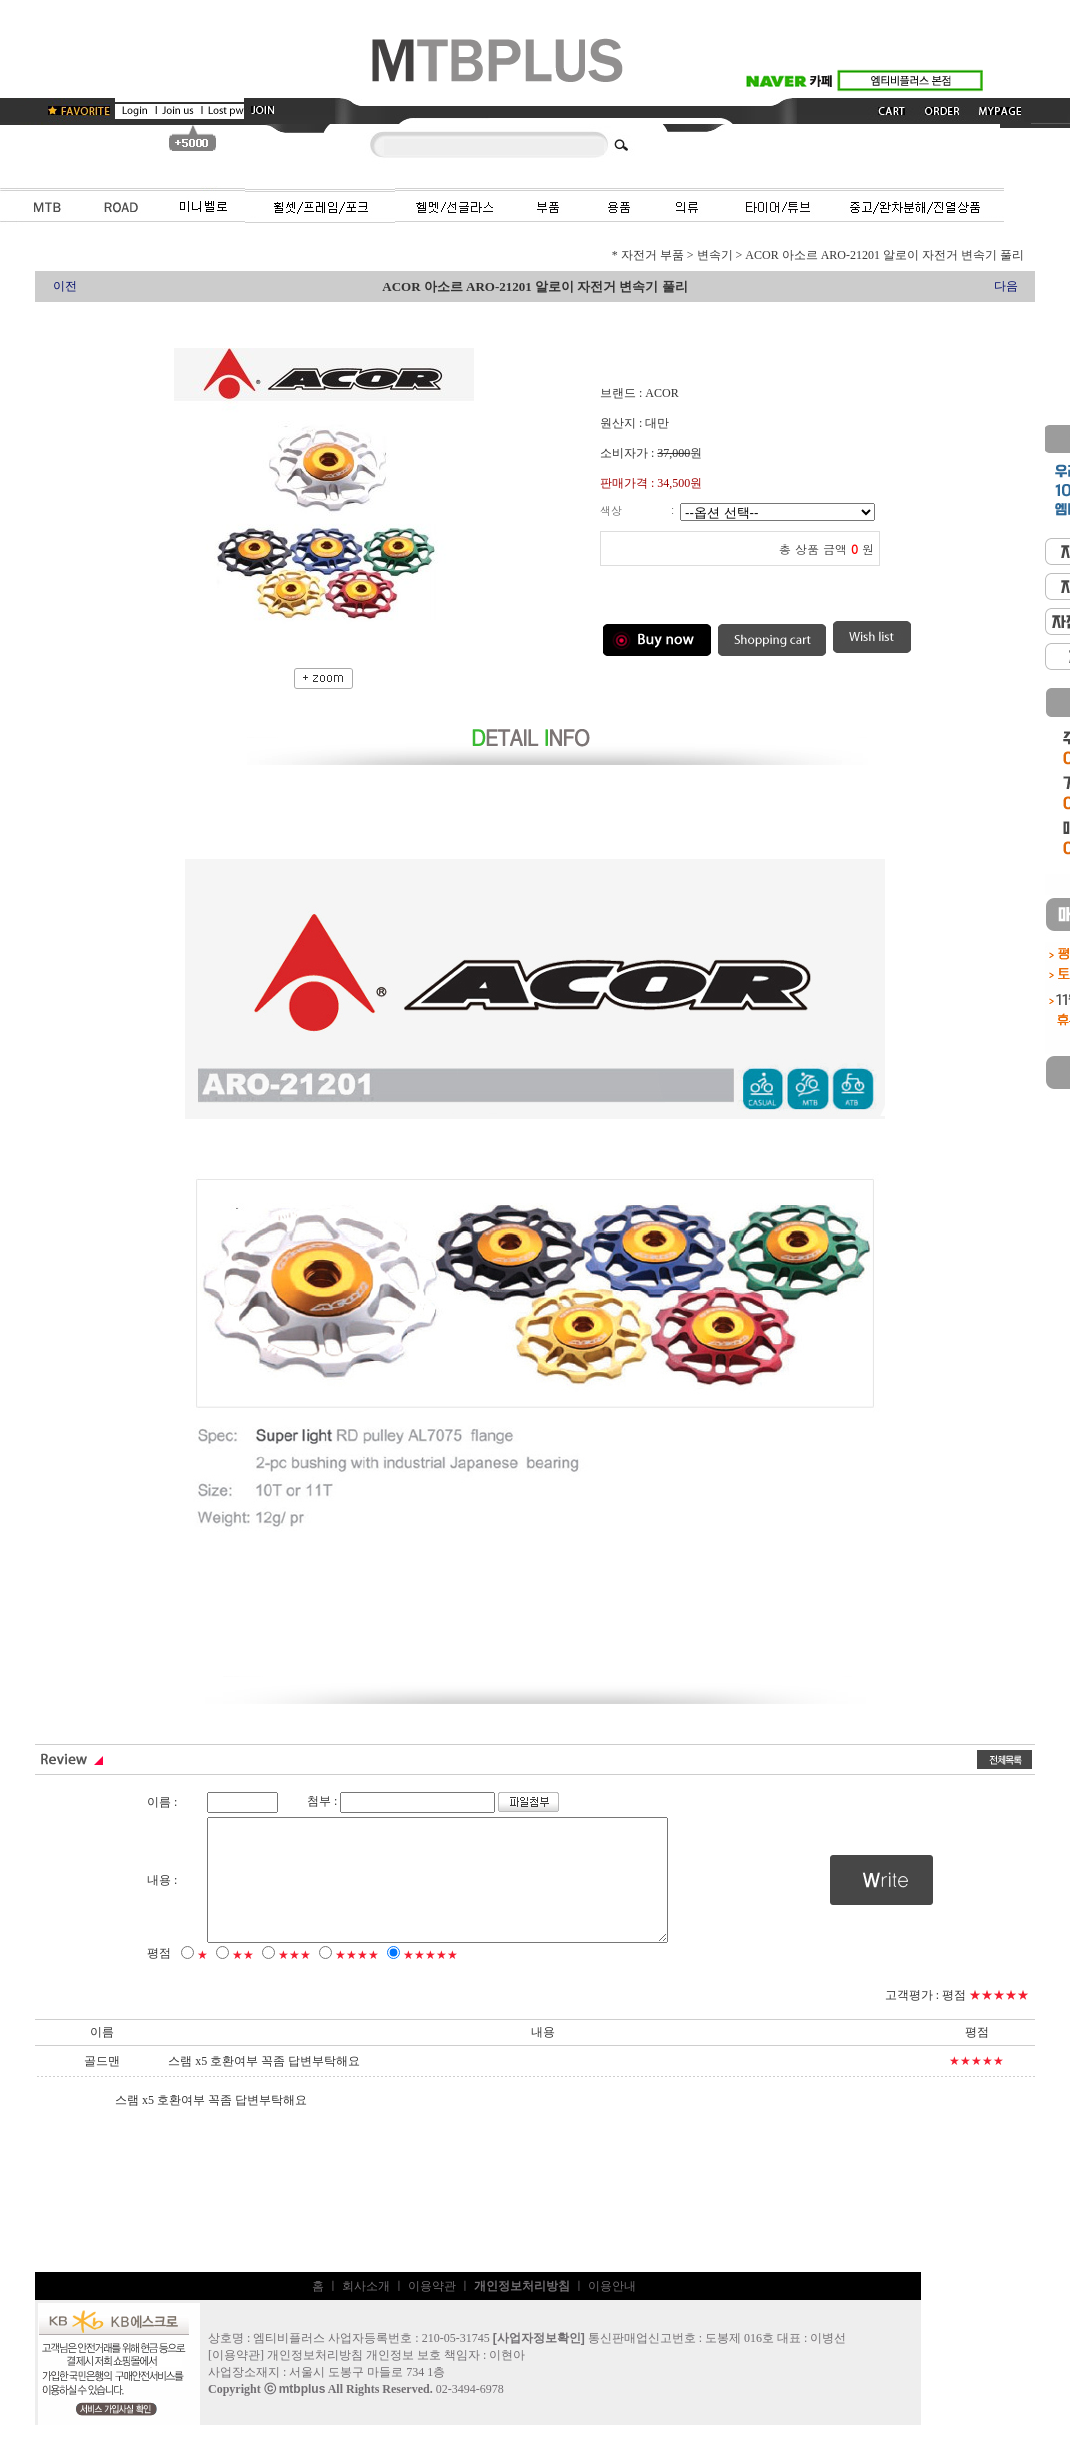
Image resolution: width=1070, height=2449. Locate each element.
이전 (65, 286)
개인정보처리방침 (315, 2379)
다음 (1006, 286)
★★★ (294, 1979)
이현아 (507, 2379)
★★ (243, 1979)
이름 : (162, 1802)
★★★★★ (430, 1979)
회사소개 (366, 2310)
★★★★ (357, 1979)
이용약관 (432, 2310)
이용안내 (612, 2310)
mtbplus (302, 2413)
